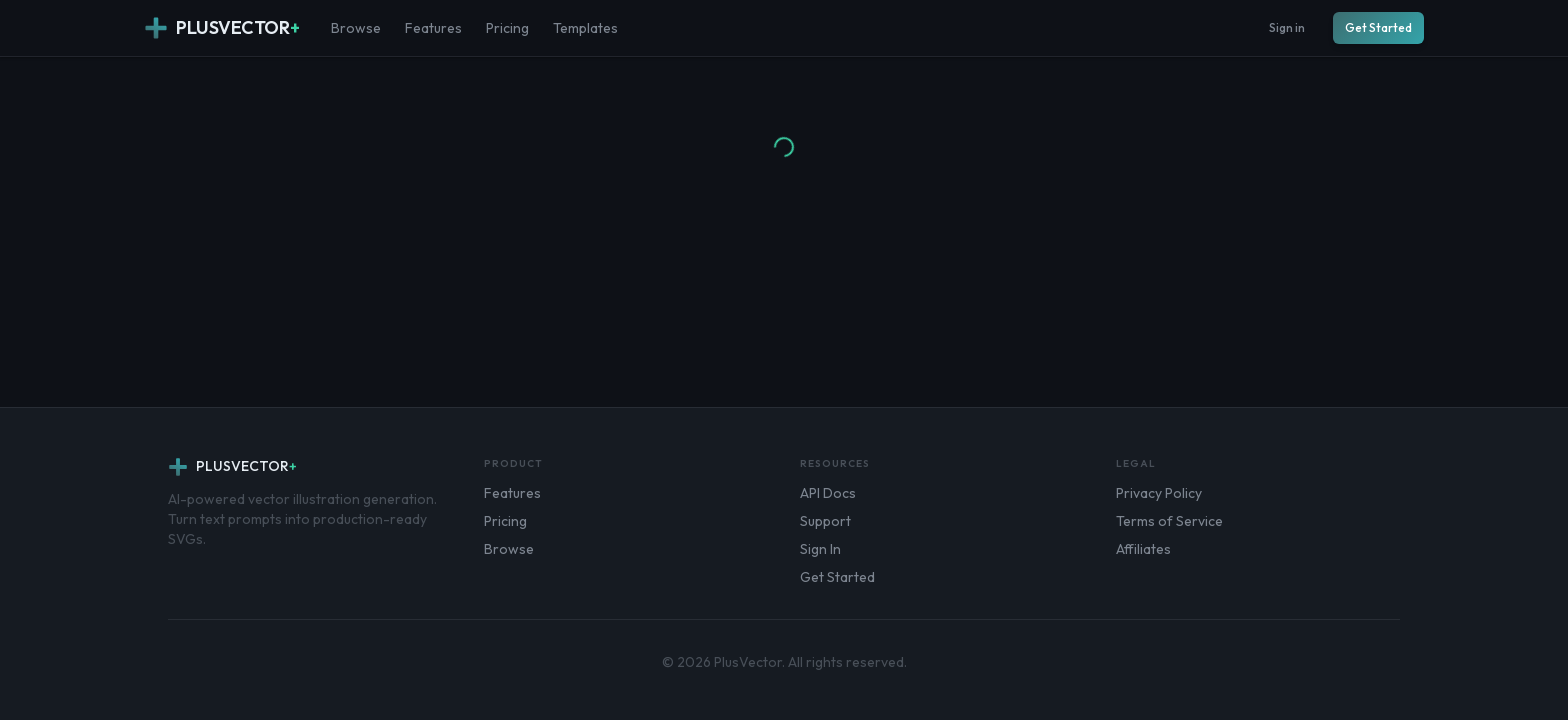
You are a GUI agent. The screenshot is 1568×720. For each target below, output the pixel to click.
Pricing (507, 28)
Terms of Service (1169, 521)
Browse (356, 28)
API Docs (828, 493)
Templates (585, 28)
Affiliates (1143, 549)
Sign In (820, 549)
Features (433, 28)
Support (825, 521)
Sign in (1287, 27)
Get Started (1378, 27)
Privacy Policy (1159, 493)
